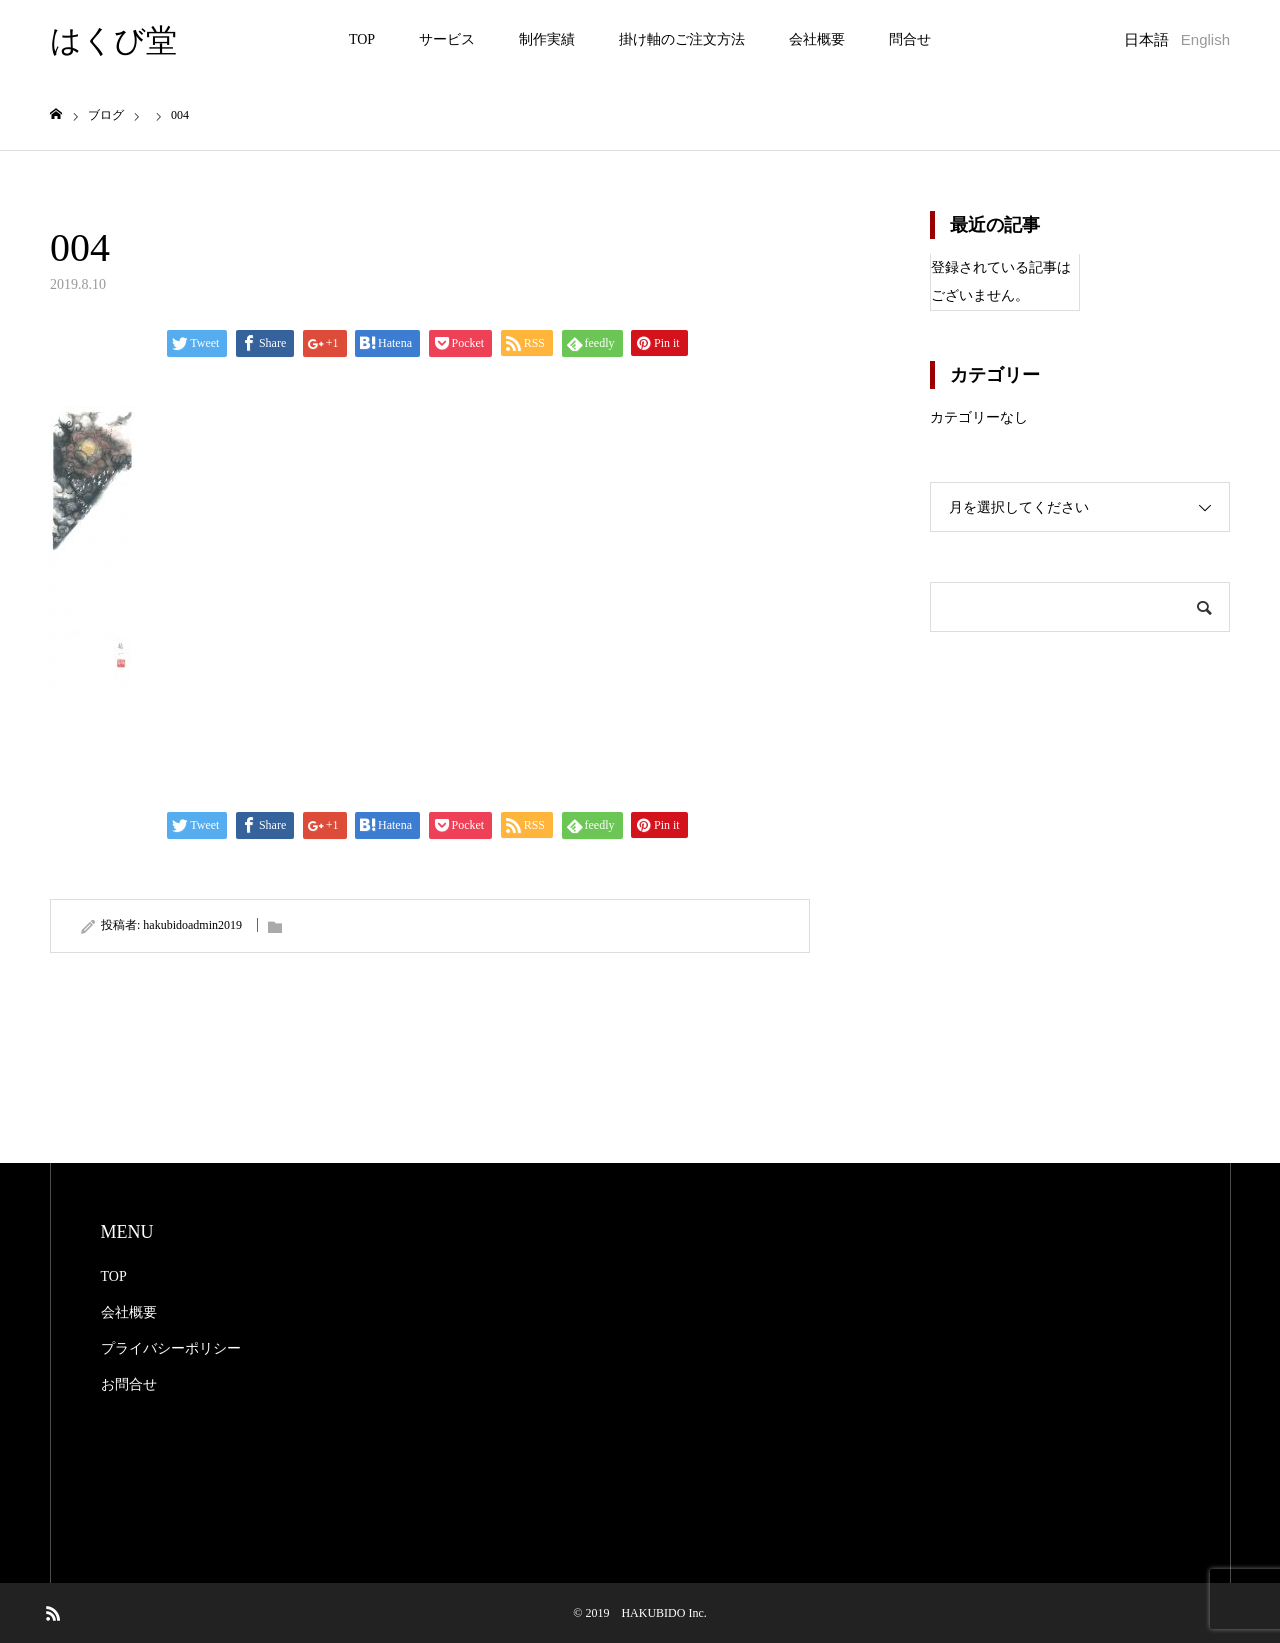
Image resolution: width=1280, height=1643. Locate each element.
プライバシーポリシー (171, 1348)
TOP (362, 39)
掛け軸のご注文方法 (682, 39)
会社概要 (817, 39)
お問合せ (129, 1384)
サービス (447, 39)
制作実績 (547, 39)
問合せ (910, 39)
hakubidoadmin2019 (192, 925)
